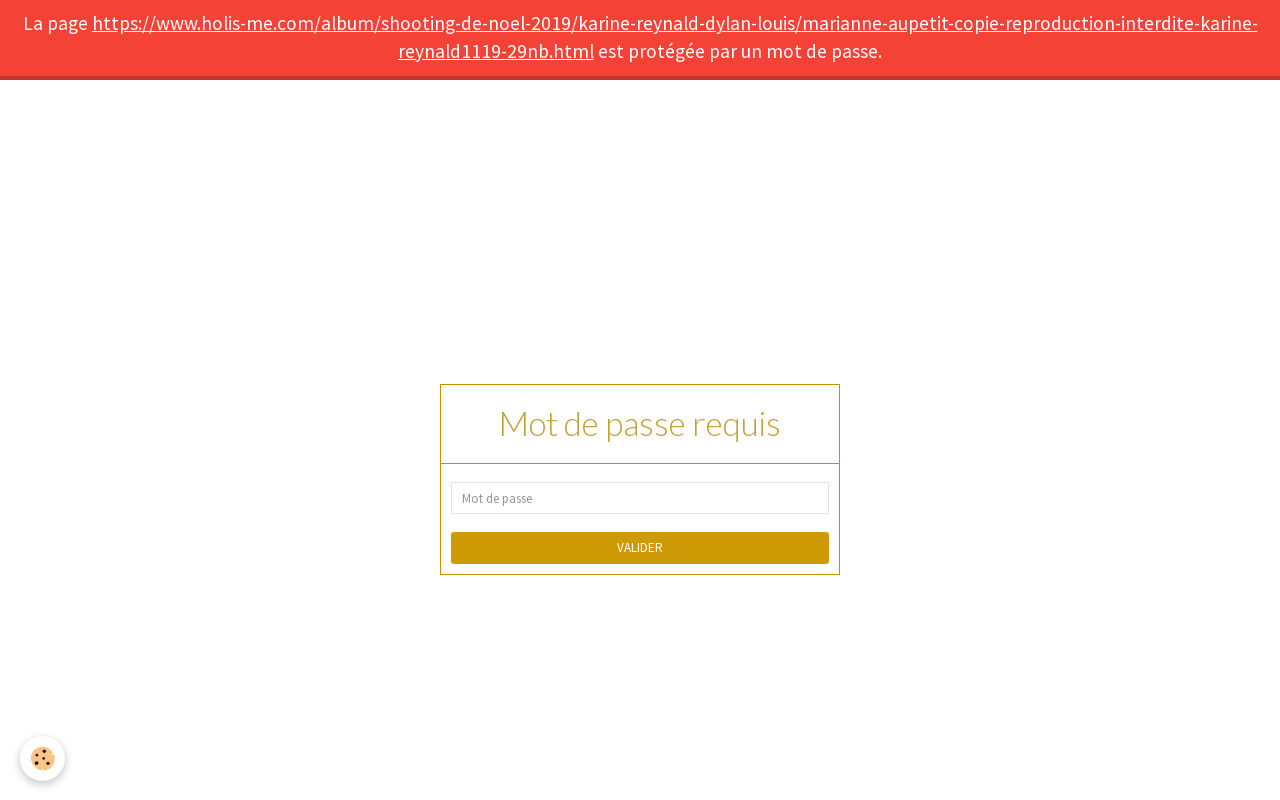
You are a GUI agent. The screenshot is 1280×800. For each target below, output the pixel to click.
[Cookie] (42, 758)
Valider (640, 547)
